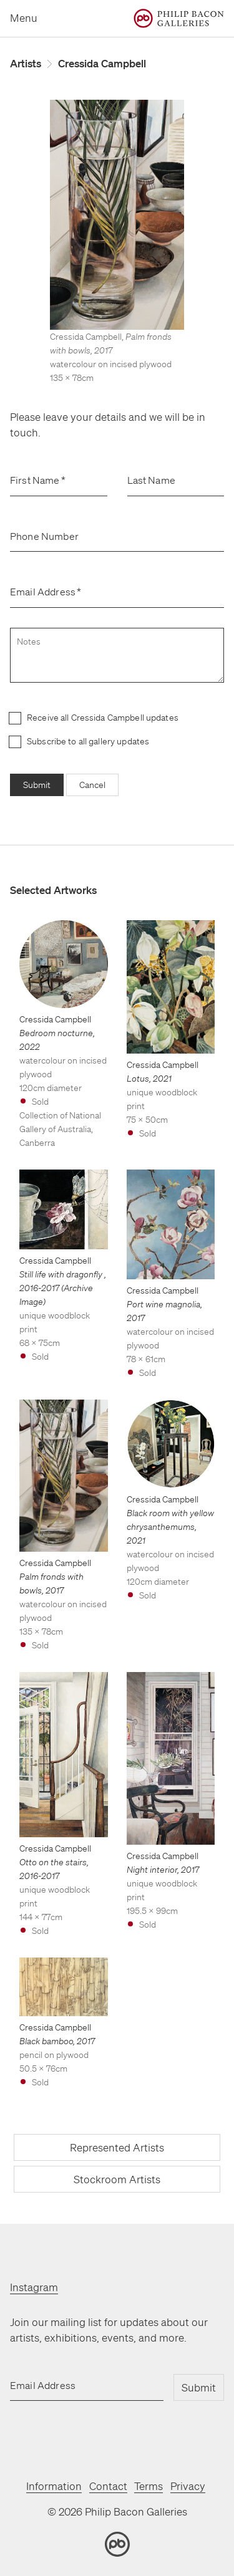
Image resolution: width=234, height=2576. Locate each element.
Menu (23, 17)
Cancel (92, 785)
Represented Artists (117, 2147)
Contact (108, 2485)
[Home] (179, 18)
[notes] (117, 655)
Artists (25, 63)
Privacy (187, 2485)
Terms (148, 2485)
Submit (37, 785)
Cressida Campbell (102, 63)
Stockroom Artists (117, 2179)
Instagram (34, 2287)
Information (54, 2485)
